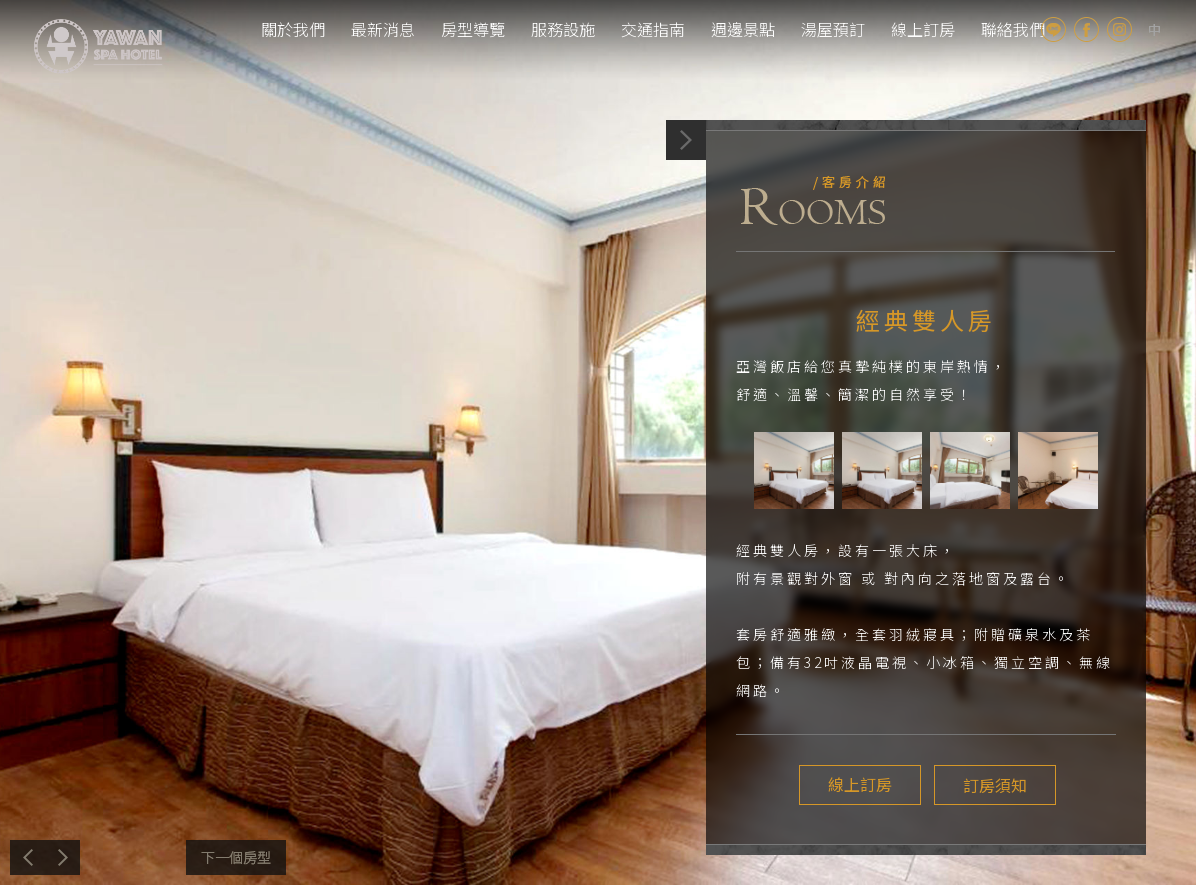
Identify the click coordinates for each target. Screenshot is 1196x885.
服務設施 (563, 29)
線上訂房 (923, 29)
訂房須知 (992, 785)
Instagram (1119, 29)
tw (1154, 29)
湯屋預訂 (833, 29)
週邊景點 (743, 29)
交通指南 (653, 29)
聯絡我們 (1013, 29)
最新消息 (383, 29)
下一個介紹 (236, 857)
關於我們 (293, 29)
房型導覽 (473, 29)
